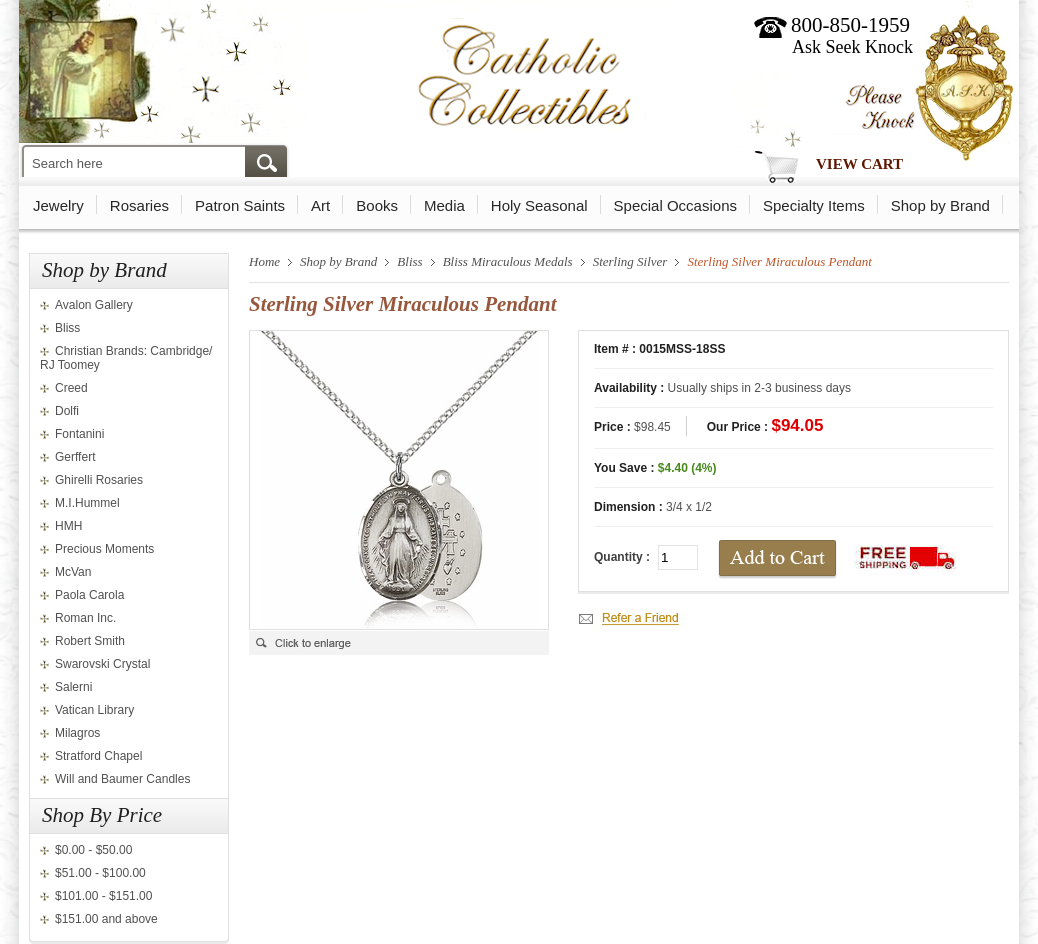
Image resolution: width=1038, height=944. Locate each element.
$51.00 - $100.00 (100, 873)
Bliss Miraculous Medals (508, 261)
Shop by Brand (940, 205)
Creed (71, 388)
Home (264, 261)
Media (444, 205)
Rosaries (139, 205)
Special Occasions (675, 205)
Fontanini (79, 434)
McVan (73, 572)
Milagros (77, 733)
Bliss (67, 328)
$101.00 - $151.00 (103, 896)
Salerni (73, 687)
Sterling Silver (630, 261)
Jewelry (58, 205)
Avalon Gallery (94, 305)
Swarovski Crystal (102, 664)
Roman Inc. (85, 618)
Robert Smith (90, 641)
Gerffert (75, 457)
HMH (68, 526)
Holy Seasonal (539, 205)
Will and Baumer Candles (122, 779)
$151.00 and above (106, 919)
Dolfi (67, 411)
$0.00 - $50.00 (93, 850)
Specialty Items (814, 205)
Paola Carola (89, 595)
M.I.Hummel (87, 503)
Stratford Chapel (98, 756)
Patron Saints (240, 205)
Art (320, 205)
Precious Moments (104, 549)
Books (377, 205)
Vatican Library (94, 710)
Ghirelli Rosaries (99, 480)
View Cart (859, 164)
